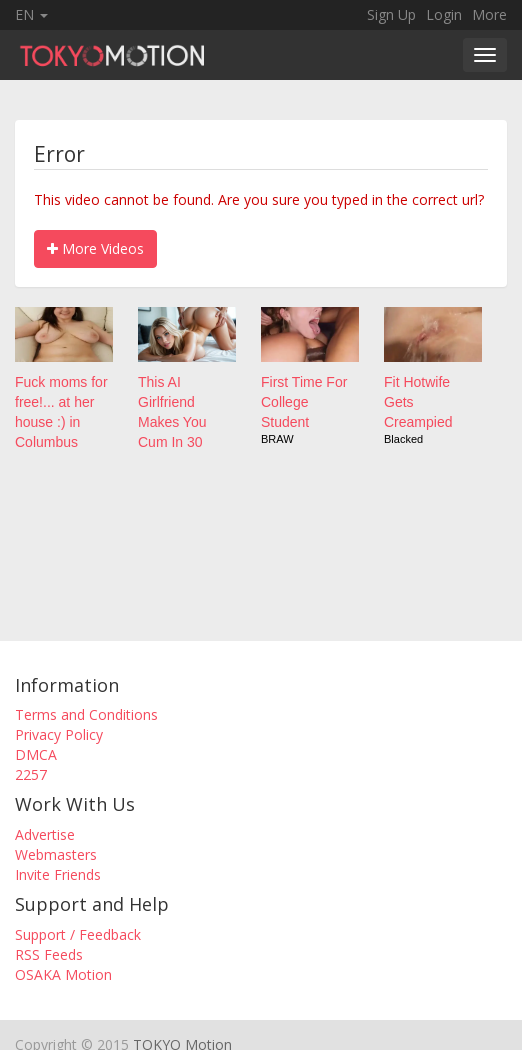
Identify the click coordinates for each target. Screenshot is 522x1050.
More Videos (95, 248)
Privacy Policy (59, 734)
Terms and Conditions (86, 714)
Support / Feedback (78, 934)
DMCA (36, 754)
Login (444, 14)
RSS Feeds (49, 954)
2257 (31, 774)
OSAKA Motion (63, 974)
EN (31, 14)
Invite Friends (58, 874)
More (489, 14)
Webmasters (56, 854)
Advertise (45, 834)
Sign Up (391, 14)
